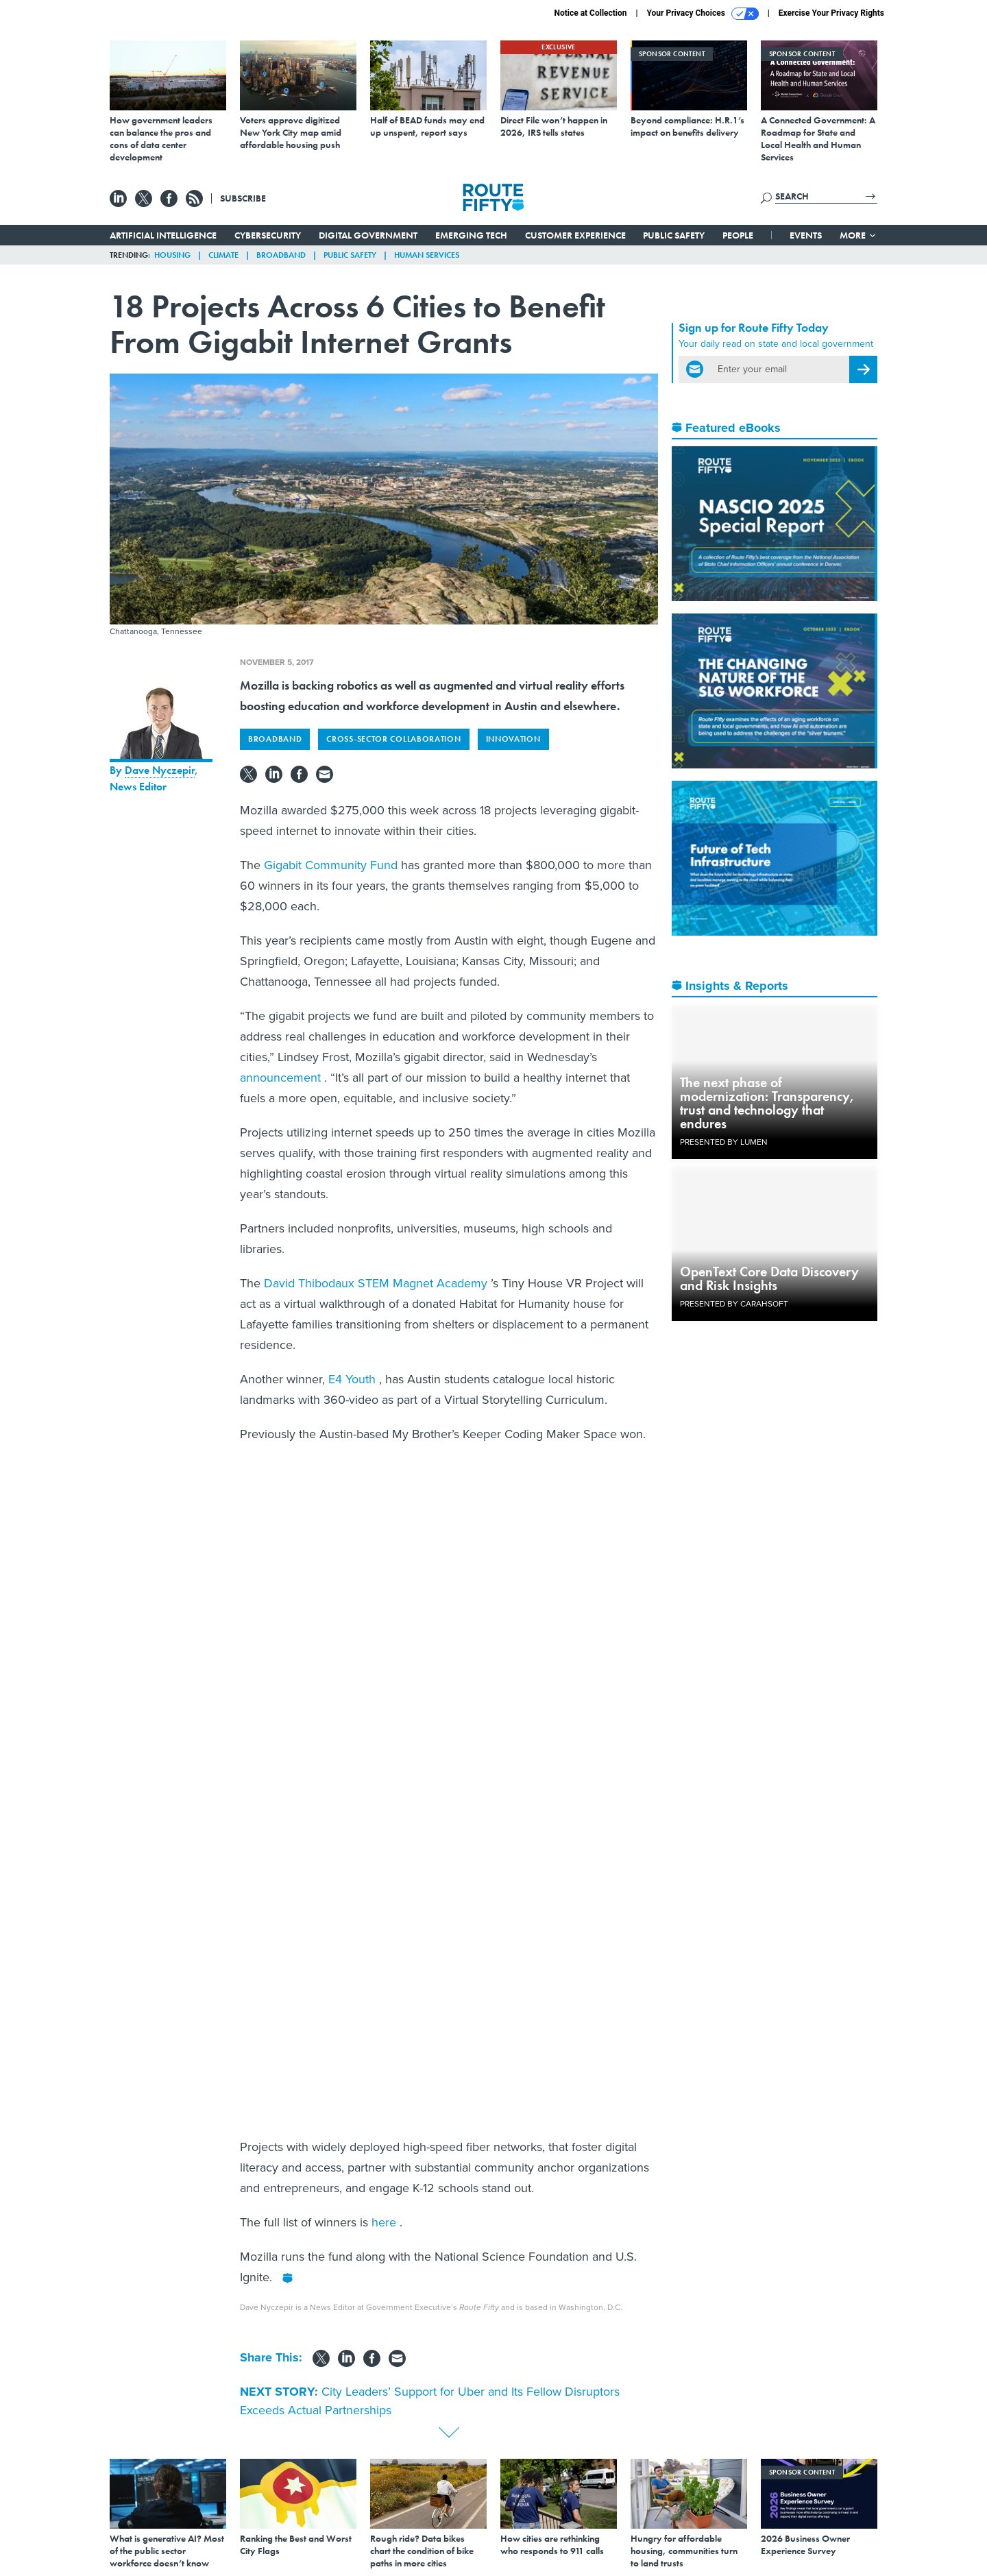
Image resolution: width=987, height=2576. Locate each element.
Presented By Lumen (724, 1142)
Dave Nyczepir (160, 770)
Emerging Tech (471, 235)
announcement (282, 1077)
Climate (223, 255)
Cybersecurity (267, 235)
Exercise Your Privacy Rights (831, 13)
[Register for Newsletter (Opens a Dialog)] (863, 369)
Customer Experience (575, 235)
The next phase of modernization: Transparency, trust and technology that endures (767, 1102)
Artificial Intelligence (163, 235)
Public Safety (674, 235)
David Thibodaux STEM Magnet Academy (377, 1283)
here (385, 2222)
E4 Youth (353, 1379)
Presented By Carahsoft (734, 1304)
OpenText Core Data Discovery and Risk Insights (769, 1278)
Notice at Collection (590, 13)
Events (806, 235)
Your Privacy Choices (703, 14)
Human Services (426, 255)
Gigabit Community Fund (332, 865)
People (737, 235)
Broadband (281, 255)
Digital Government (368, 235)
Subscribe (243, 198)
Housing (172, 255)
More (858, 235)
